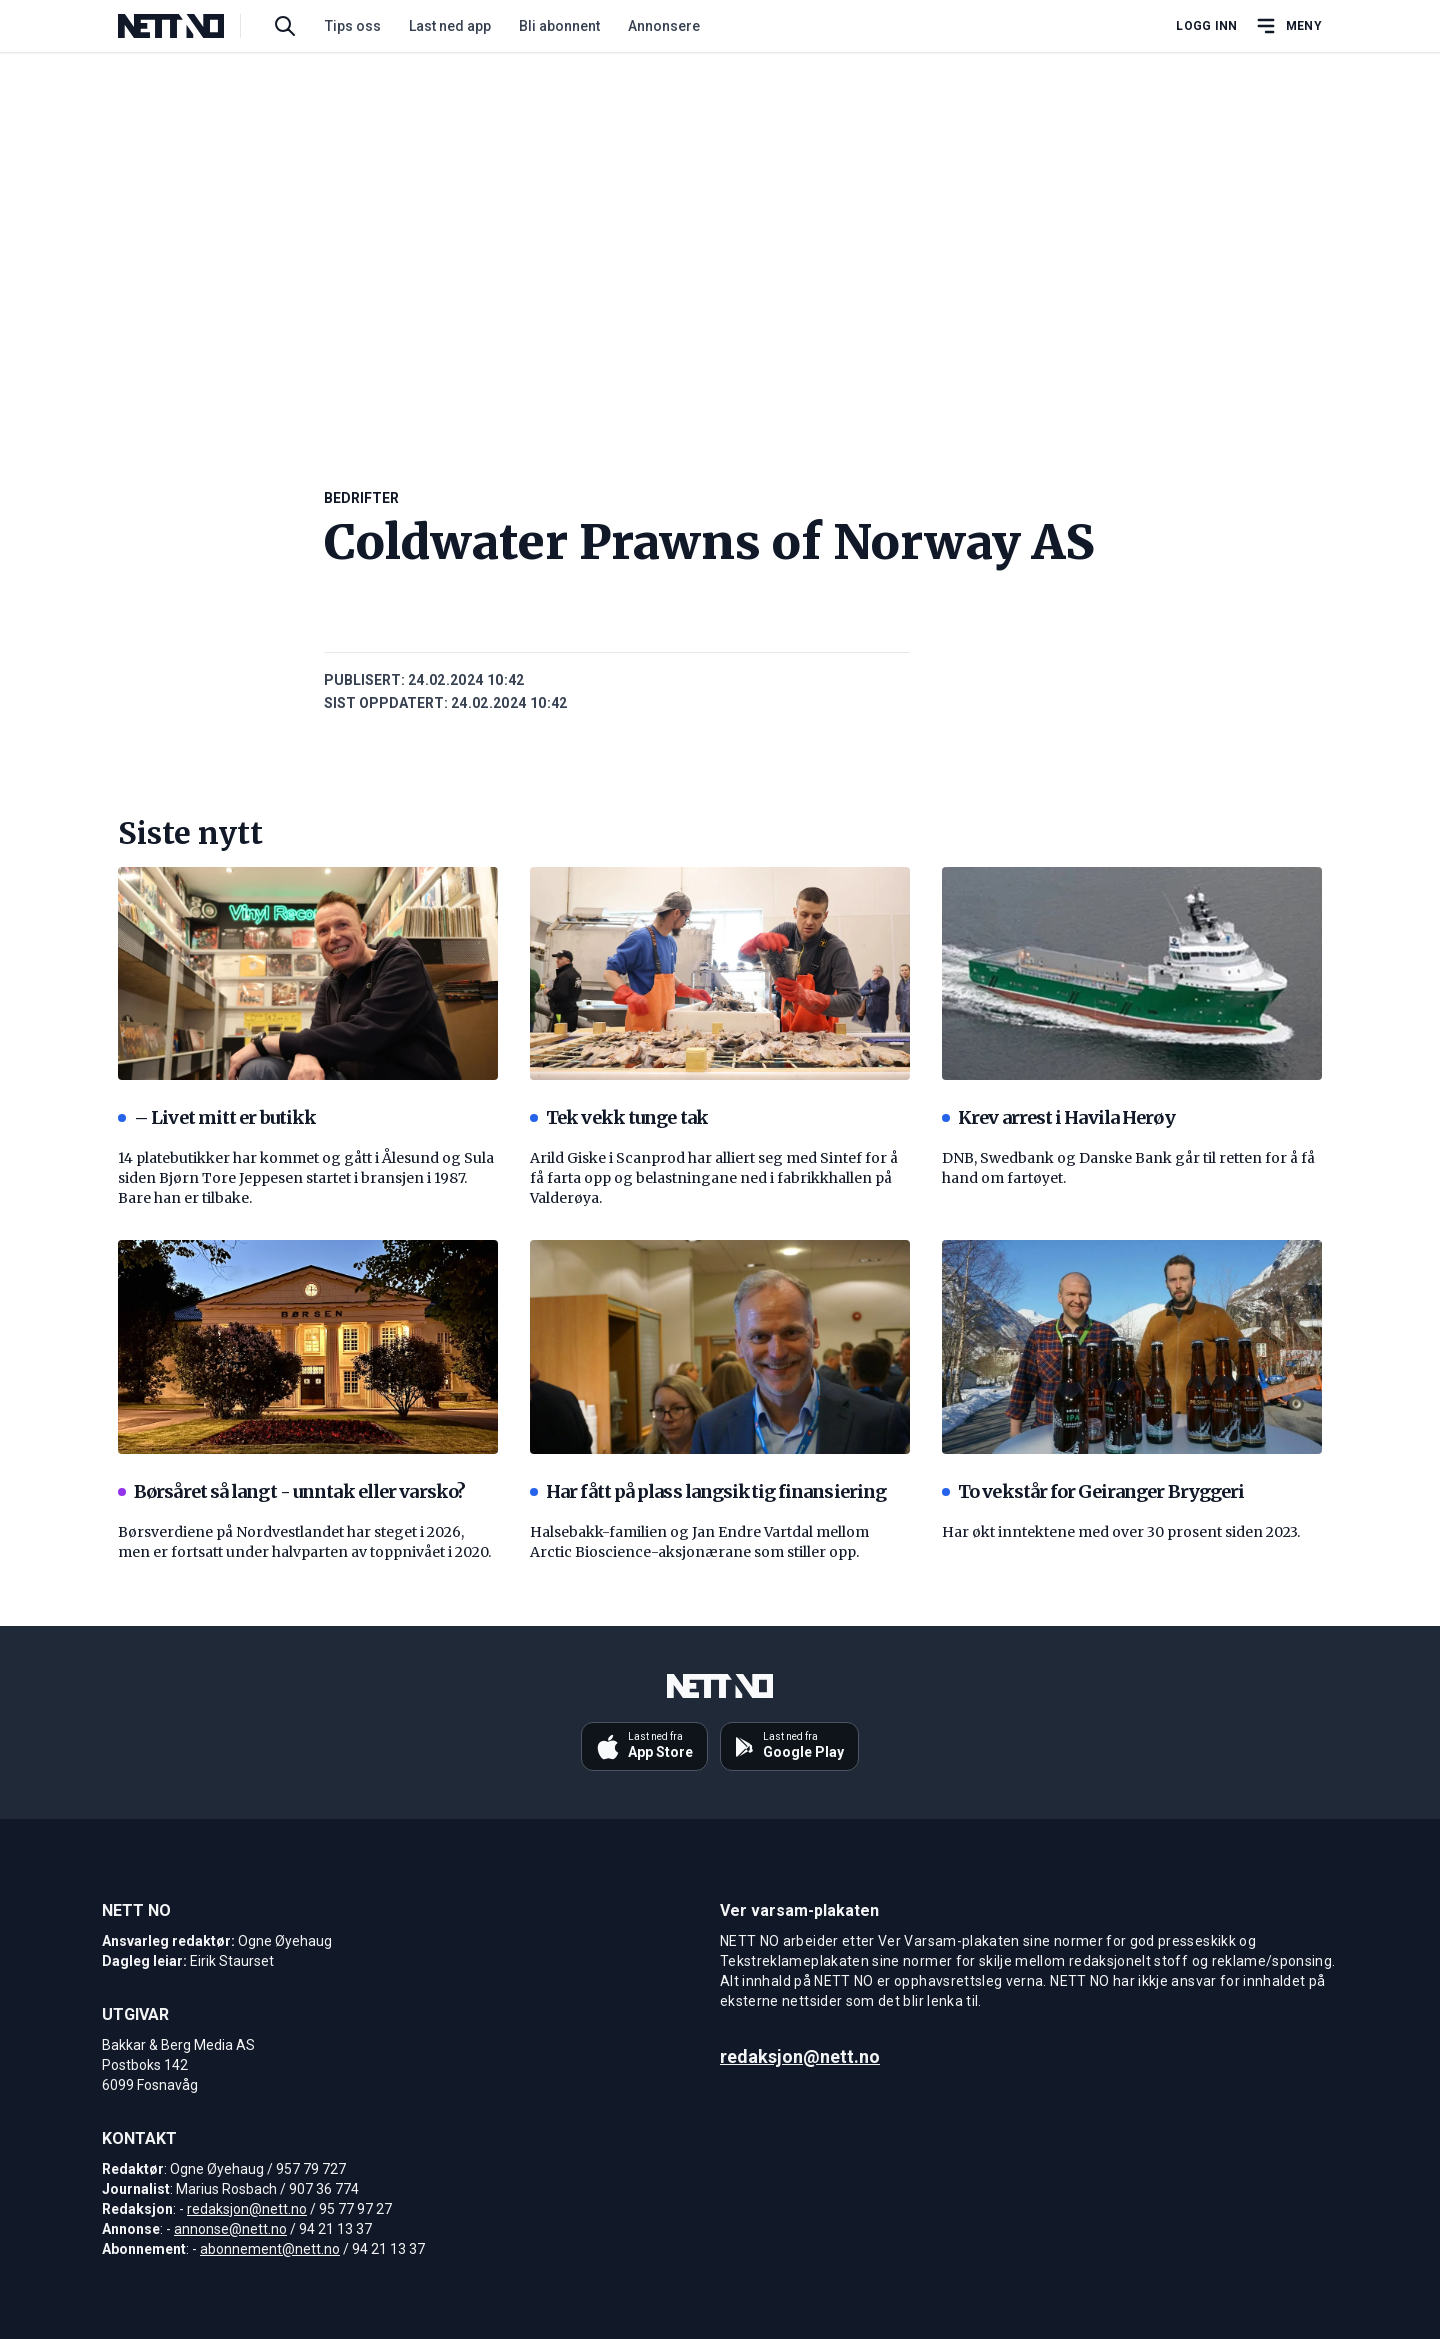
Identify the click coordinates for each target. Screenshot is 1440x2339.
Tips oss (353, 26)
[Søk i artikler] (285, 26)
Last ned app (450, 26)
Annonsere (664, 26)
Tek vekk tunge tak (619, 1117)
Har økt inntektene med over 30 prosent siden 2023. (1121, 1532)
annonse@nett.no (230, 2229)
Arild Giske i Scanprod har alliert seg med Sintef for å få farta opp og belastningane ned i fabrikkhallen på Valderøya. (714, 1178)
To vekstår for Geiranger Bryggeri (1093, 1491)
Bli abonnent (559, 26)
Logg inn (1206, 26)
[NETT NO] (187, 26)
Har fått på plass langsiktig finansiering (708, 1491)
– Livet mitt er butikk (217, 1117)
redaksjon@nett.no (247, 2209)
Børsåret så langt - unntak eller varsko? (291, 1491)
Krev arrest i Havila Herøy (1058, 1117)
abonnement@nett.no (270, 2249)
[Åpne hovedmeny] (1288, 26)
